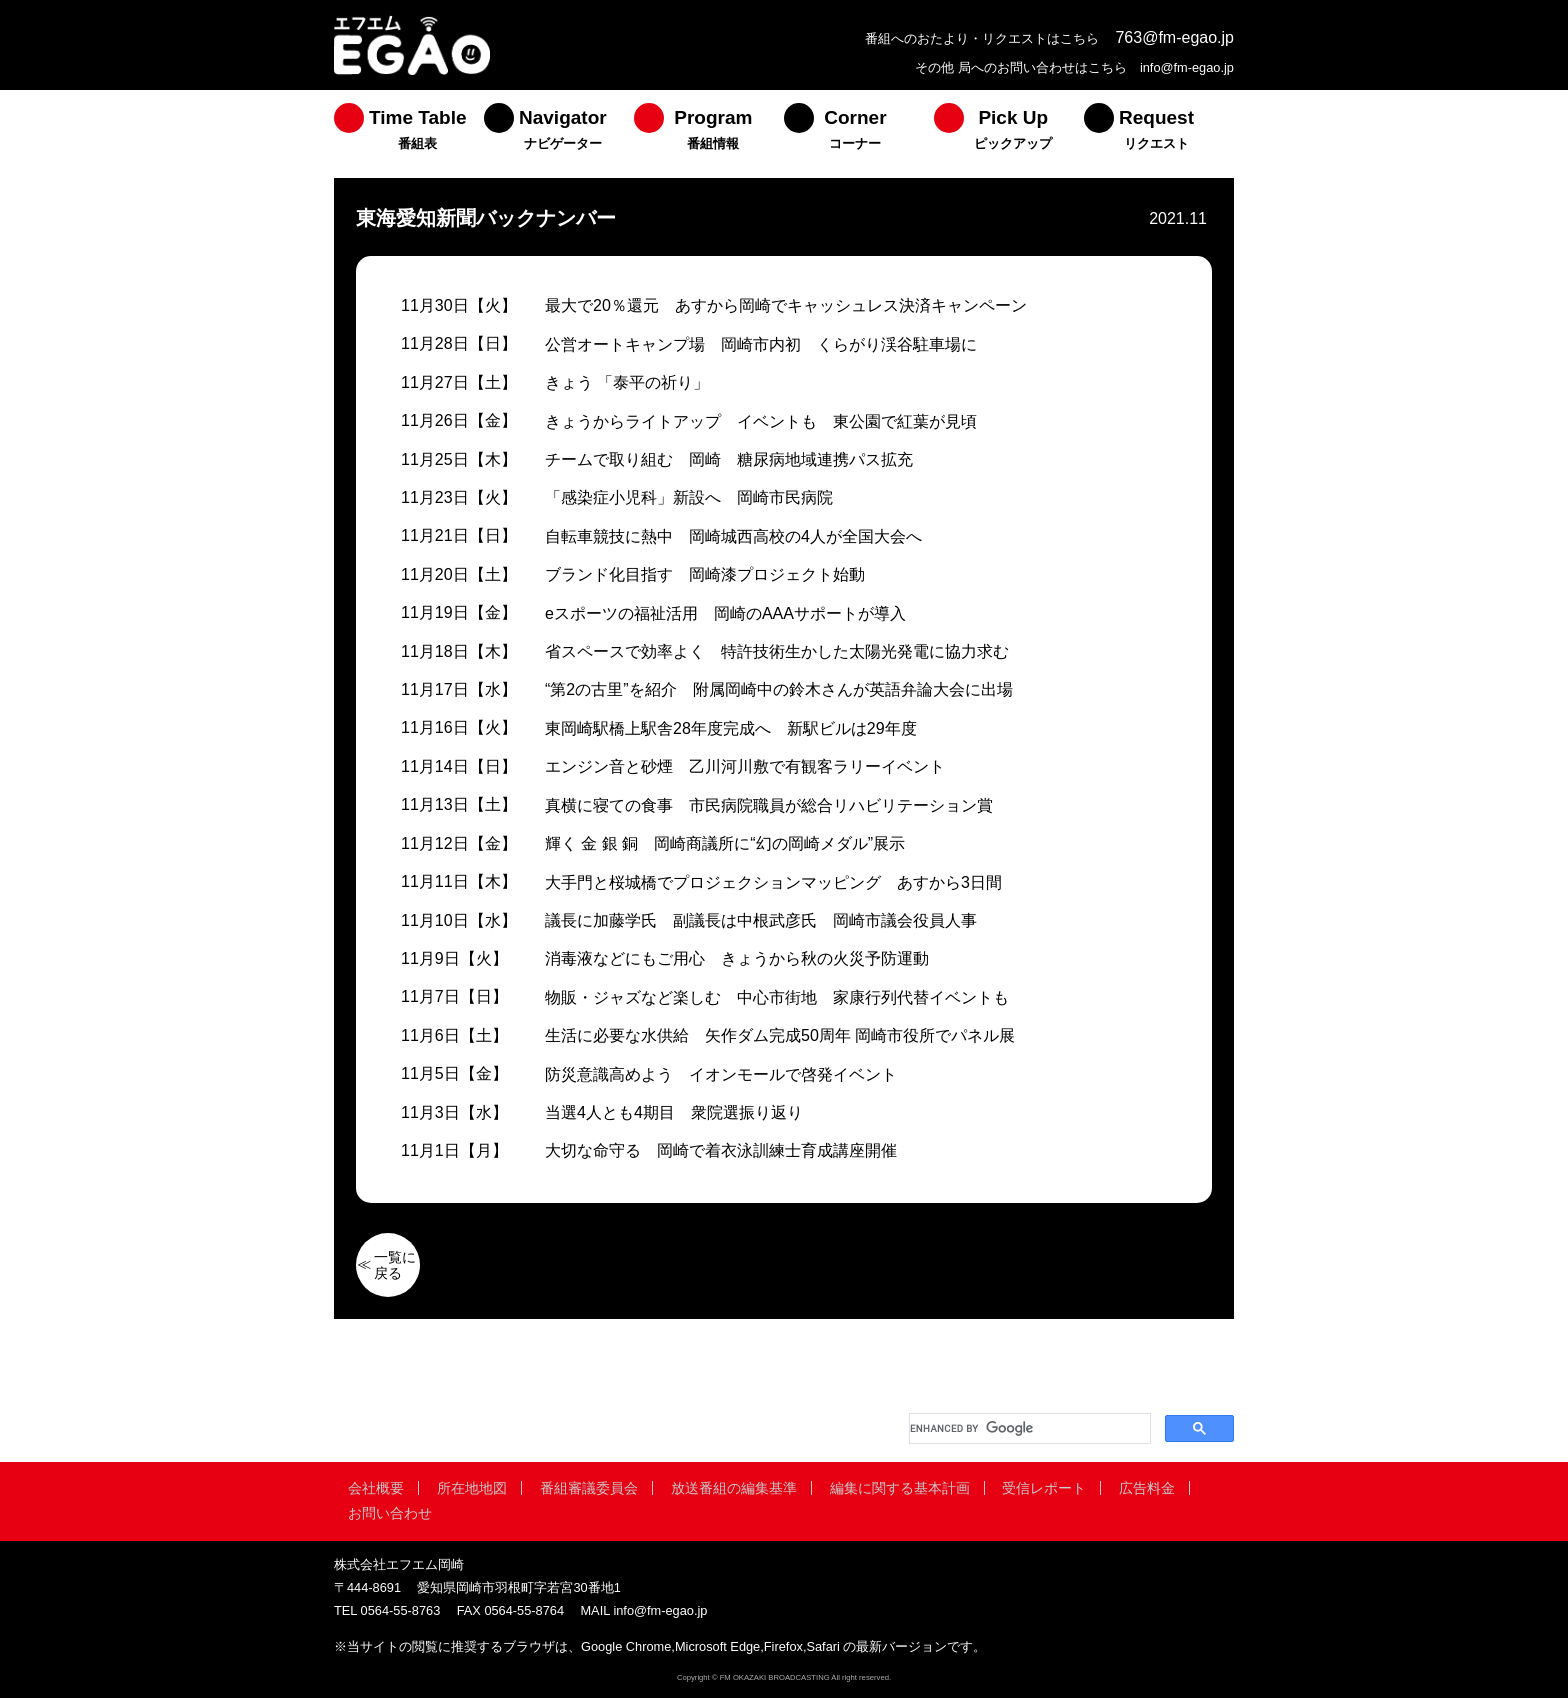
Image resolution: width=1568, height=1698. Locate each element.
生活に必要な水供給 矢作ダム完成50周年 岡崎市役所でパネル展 (780, 1035)
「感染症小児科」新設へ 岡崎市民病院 (689, 497)
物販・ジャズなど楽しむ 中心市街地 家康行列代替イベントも (777, 997)
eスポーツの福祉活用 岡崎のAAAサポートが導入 (725, 613)
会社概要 (376, 1488)
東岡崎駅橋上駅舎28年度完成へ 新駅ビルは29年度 (731, 728)
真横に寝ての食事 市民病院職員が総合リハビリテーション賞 (769, 805)
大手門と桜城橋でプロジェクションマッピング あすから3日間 (773, 882)
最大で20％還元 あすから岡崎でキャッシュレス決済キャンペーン (786, 305)
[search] (1028, 1428)
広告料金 (1147, 1488)
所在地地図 (472, 1488)
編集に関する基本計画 (900, 1488)
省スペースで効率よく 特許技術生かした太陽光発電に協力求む (777, 651)
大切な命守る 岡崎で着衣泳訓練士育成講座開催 (721, 1150)
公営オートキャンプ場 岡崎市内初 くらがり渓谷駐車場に (761, 344)
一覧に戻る (395, 1265)
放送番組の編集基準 (734, 1488)
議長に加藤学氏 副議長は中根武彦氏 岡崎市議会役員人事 (761, 920)
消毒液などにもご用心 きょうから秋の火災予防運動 (737, 958)
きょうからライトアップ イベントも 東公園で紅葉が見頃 (761, 421)
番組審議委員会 (589, 1488)
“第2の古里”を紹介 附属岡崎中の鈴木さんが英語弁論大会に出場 (779, 689)
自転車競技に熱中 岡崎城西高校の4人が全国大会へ (733, 536)
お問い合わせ (390, 1513)
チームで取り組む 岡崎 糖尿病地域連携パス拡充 (729, 459)
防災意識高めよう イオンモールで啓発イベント (721, 1074)
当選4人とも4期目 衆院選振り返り (674, 1112)
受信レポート (1044, 1488)
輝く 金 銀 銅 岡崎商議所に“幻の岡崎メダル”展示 (725, 843)
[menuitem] (409, 134)
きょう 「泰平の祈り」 (627, 382)
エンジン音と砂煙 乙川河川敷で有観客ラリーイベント (745, 766)
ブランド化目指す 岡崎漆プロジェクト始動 (705, 574)
